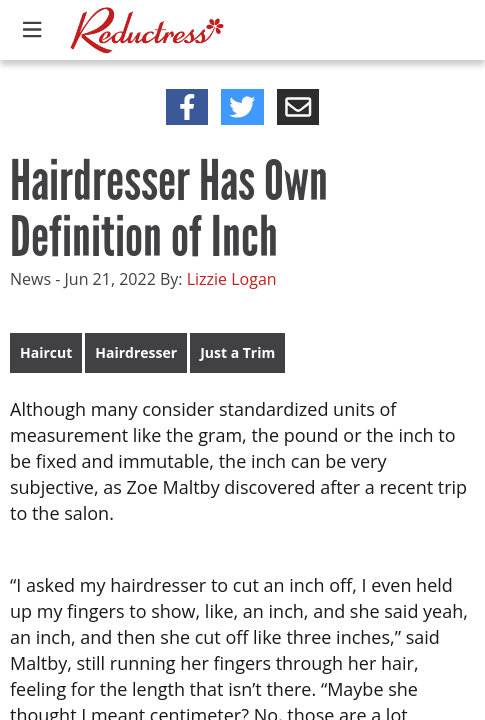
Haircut (46, 352)
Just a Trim (237, 352)
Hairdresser (136, 352)
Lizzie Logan (232, 279)
